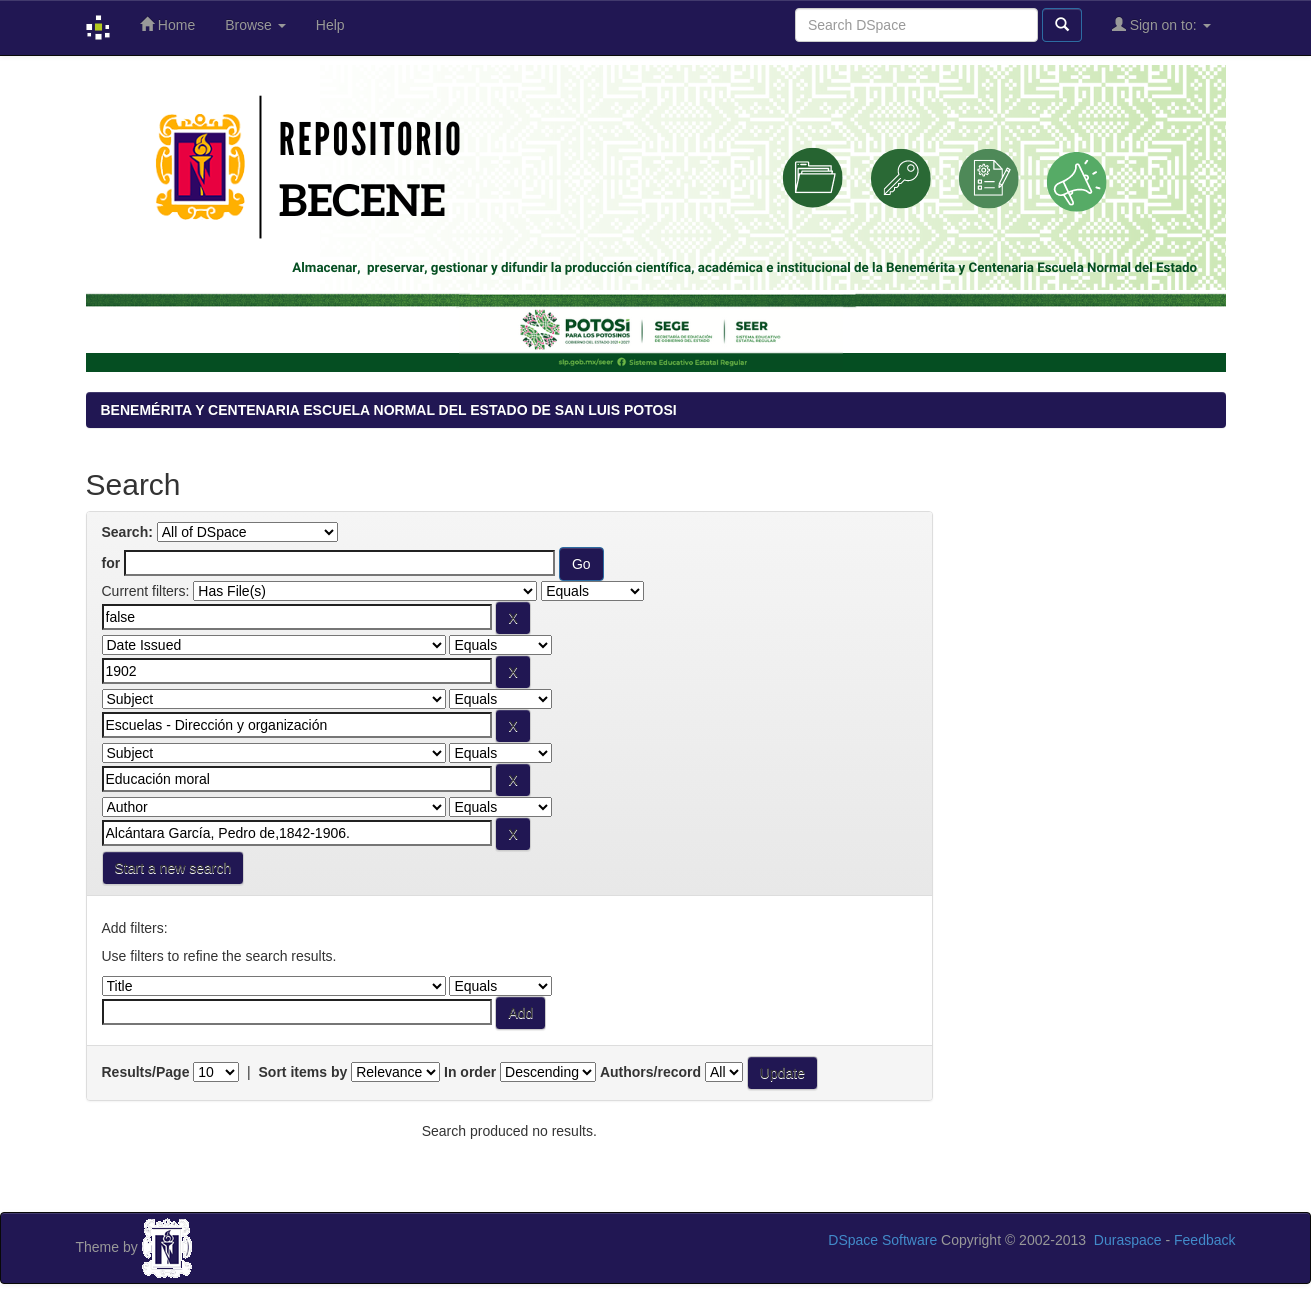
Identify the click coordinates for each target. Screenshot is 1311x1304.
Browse (255, 25)
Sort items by (303, 1072)
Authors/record (650, 1072)
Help (330, 25)
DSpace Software (882, 1240)
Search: (127, 532)
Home (167, 24)
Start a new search (173, 868)
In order (470, 1072)
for (111, 563)
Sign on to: (1161, 24)
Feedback (1204, 1240)
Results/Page (146, 1072)
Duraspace (1128, 1240)
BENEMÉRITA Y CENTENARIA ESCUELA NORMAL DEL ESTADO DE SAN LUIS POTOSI (389, 410)
